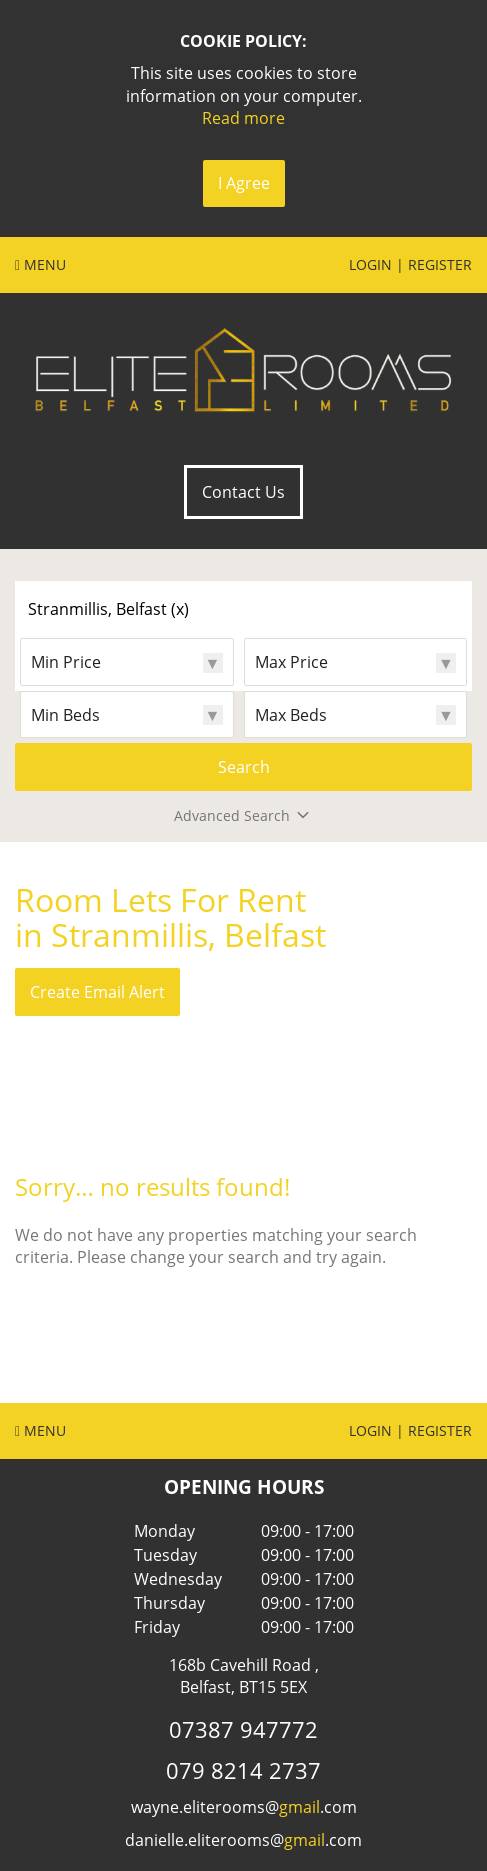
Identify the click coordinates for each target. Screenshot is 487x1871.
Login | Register (410, 264)
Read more (243, 118)
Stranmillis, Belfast (108, 609)
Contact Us (243, 492)
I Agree (244, 183)
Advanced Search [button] (243, 816)
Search (244, 767)
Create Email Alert (97, 992)
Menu (40, 264)
